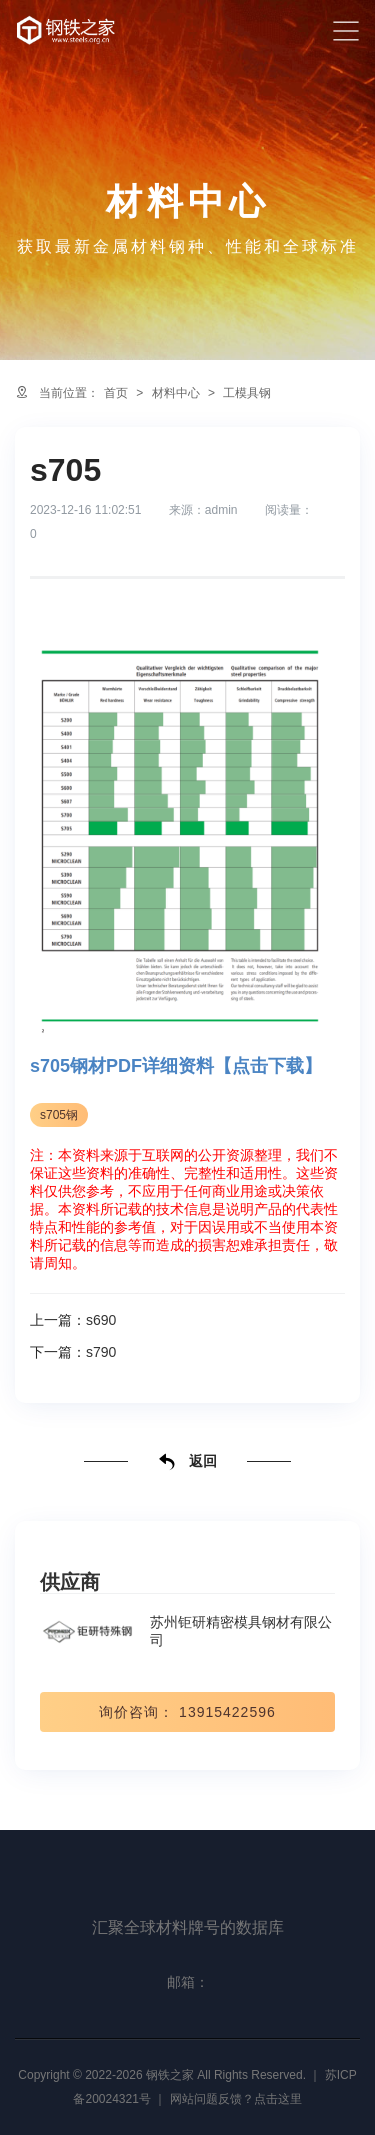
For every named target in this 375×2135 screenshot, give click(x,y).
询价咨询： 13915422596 (187, 1712)
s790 (101, 1352)
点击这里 (278, 2099)
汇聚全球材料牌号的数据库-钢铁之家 (66, 30)
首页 (116, 393)
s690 (101, 1320)
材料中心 (176, 393)
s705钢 (59, 1115)
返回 (188, 1462)
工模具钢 (247, 393)
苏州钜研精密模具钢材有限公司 (186, 1631)
